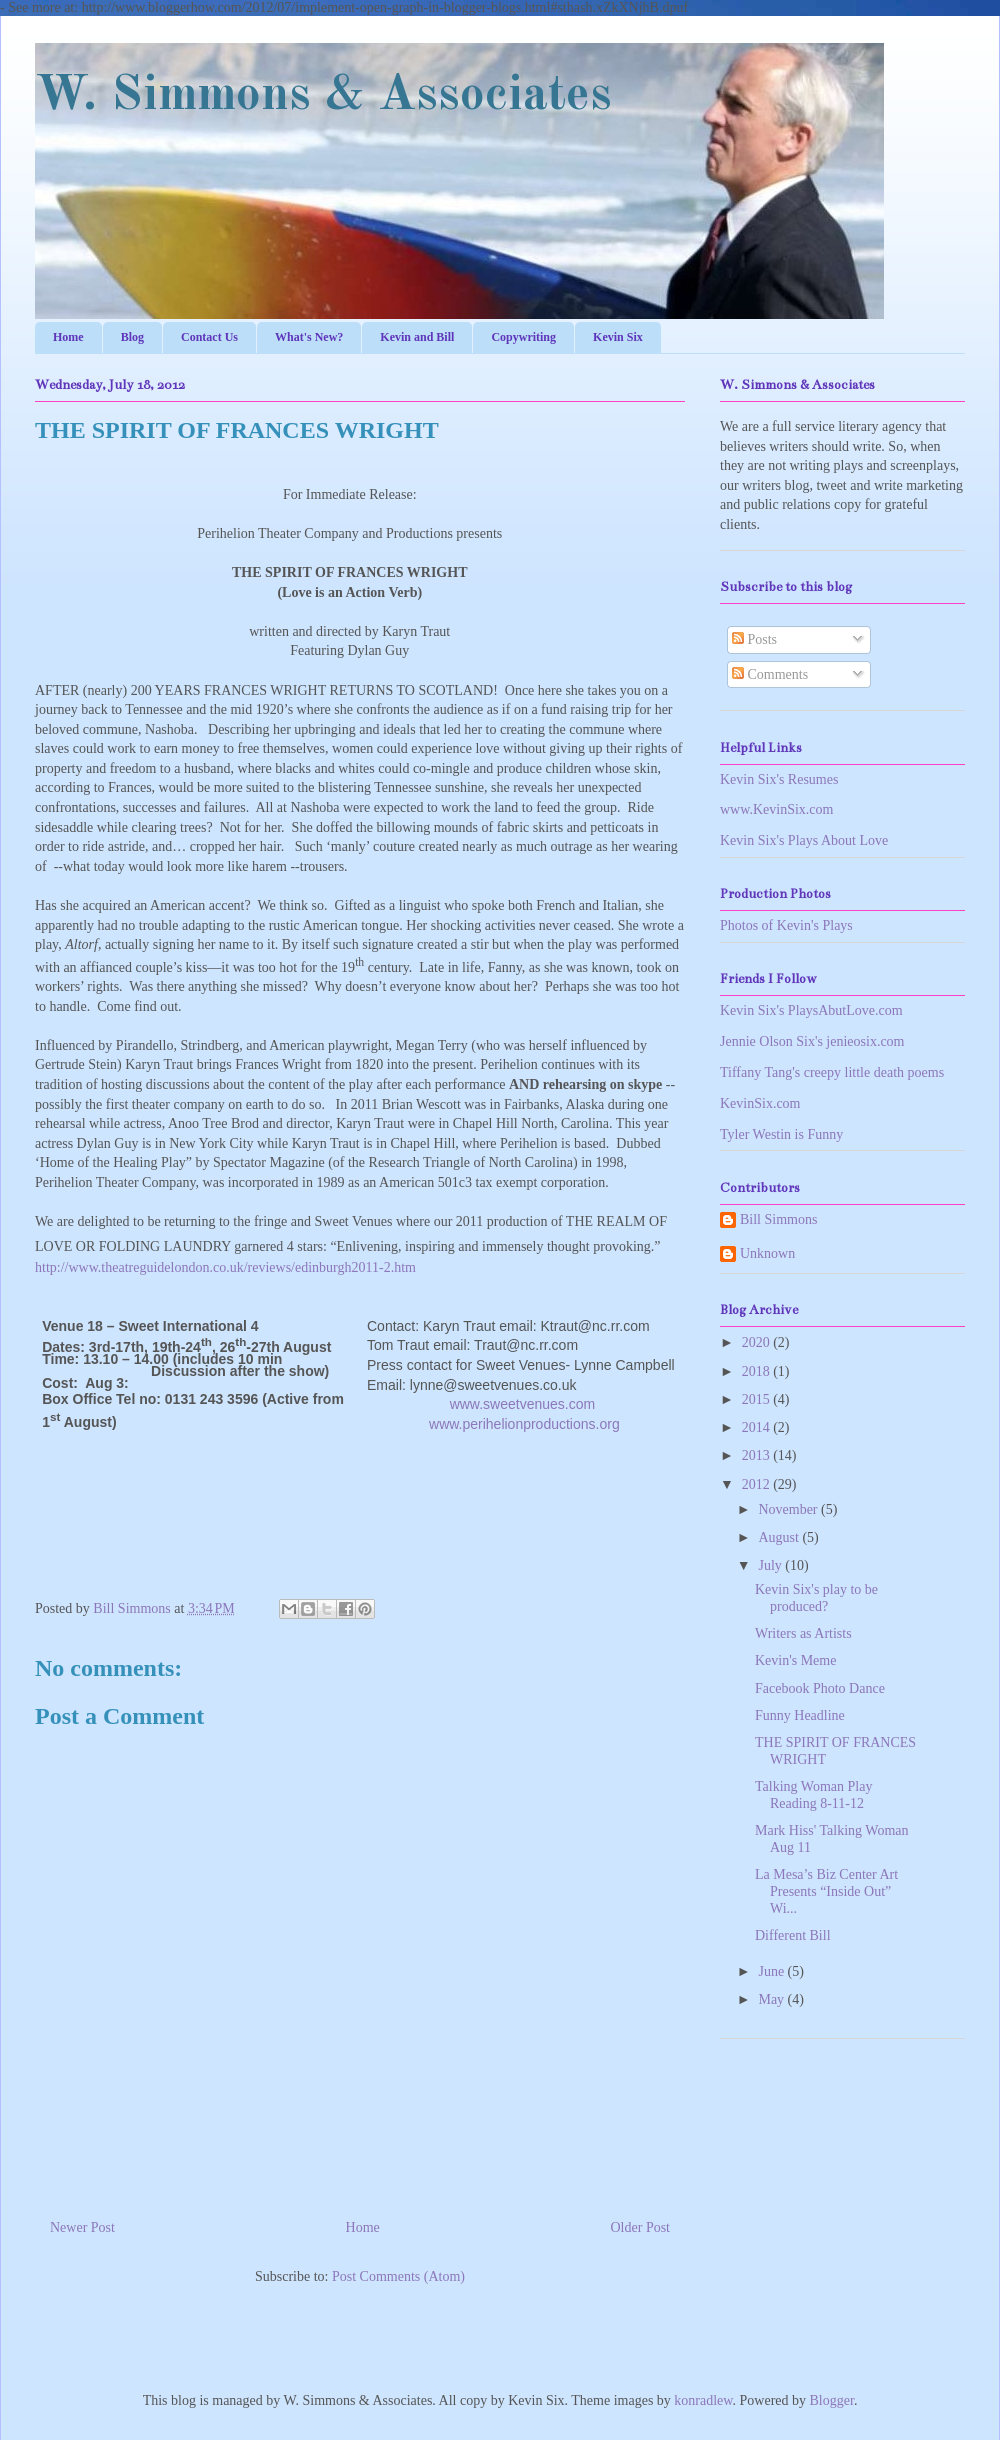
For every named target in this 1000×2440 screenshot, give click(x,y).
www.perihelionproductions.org (524, 1424)
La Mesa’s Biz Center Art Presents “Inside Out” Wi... (826, 1891)
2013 (758, 1455)
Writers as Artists (803, 1633)
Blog (132, 337)
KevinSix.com (760, 1103)
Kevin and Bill (417, 337)
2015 (758, 1399)
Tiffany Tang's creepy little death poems (832, 1072)
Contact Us (209, 337)
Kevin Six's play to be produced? (816, 1598)
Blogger (832, 2400)
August (780, 1537)
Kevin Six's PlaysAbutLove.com (811, 1010)
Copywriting (523, 337)
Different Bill (793, 1935)
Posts (754, 639)
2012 (758, 1484)
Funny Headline (800, 1715)
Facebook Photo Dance (820, 1688)
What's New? (309, 337)
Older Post (641, 2227)
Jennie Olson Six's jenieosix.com (812, 1041)
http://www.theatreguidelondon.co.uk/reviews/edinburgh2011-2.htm (225, 1267)
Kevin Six (618, 337)
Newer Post (82, 2227)
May (772, 1999)
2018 (758, 1371)
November (789, 1509)
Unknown (767, 1253)
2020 (758, 1342)
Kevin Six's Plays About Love (804, 840)
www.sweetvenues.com (523, 1404)
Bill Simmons (133, 1608)
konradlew (703, 2400)
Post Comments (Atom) (398, 2276)
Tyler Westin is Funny (781, 1134)
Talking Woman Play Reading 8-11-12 (813, 1795)
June (772, 1971)
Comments (770, 674)
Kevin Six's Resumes (779, 779)
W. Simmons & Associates (323, 96)
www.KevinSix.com (776, 809)
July (771, 1565)
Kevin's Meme (795, 1660)
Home (68, 337)
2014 (758, 1427)
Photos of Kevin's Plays (786, 925)
